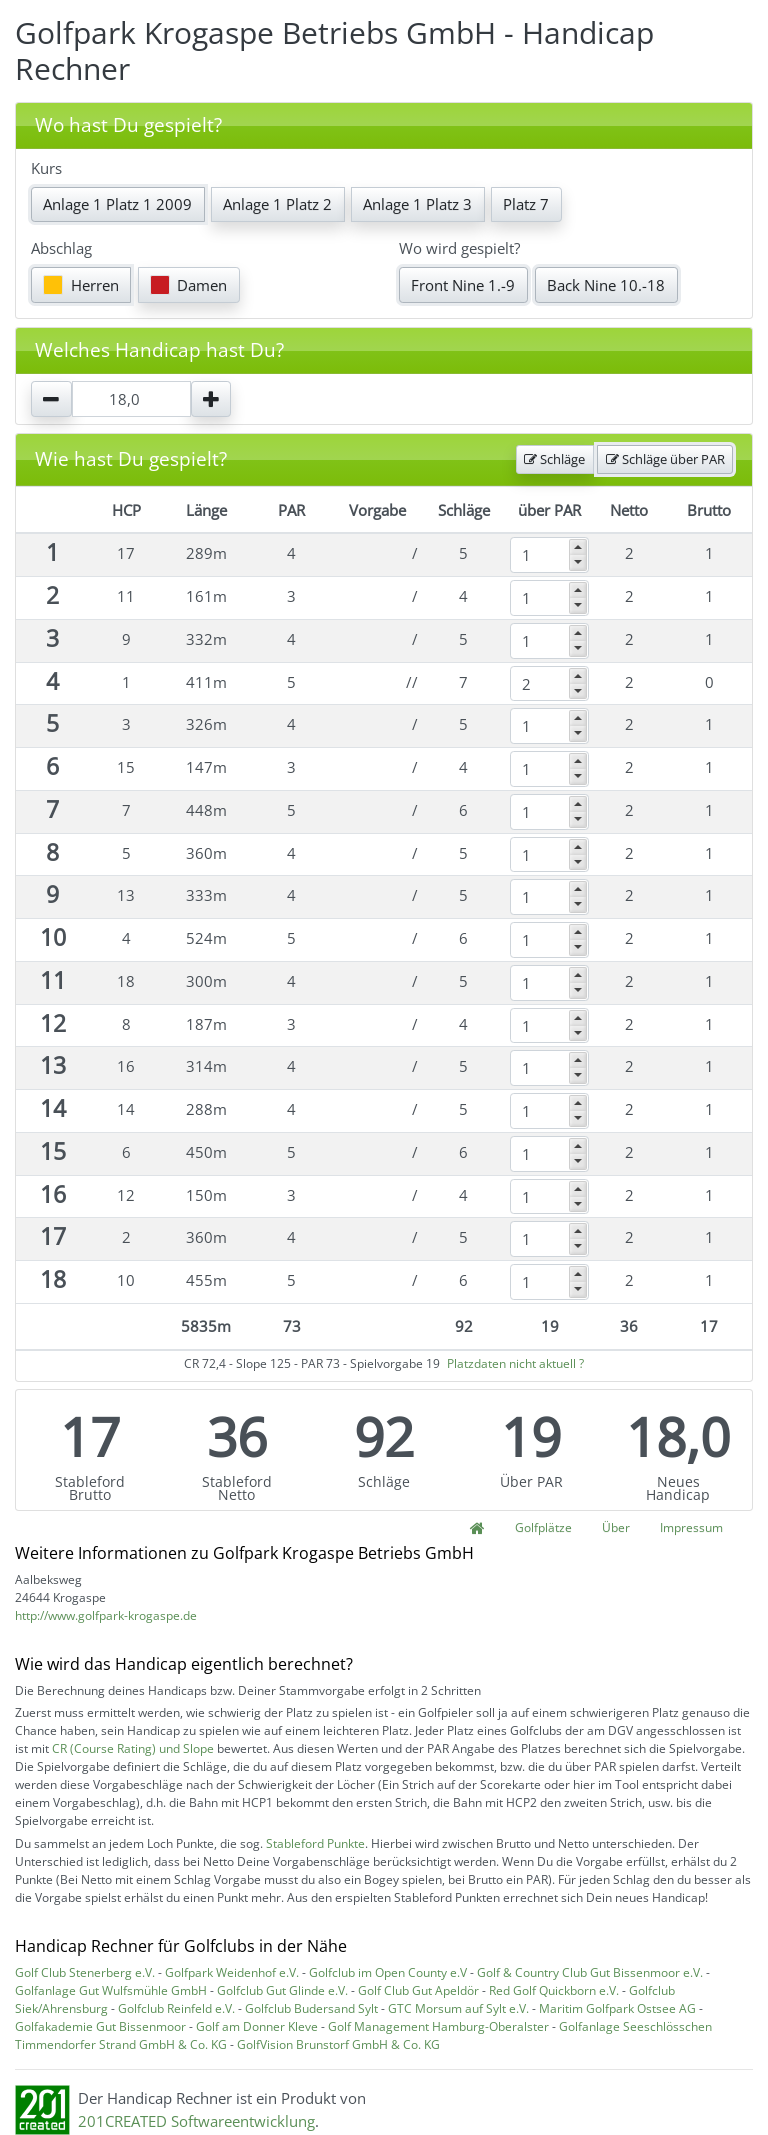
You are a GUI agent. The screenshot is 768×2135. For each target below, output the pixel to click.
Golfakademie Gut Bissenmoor (100, 2026)
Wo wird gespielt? (459, 248)
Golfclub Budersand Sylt (311, 2008)
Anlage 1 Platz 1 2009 (117, 204)
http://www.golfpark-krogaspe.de (106, 1615)
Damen (189, 285)
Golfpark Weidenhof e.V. (232, 1972)
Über (616, 1527)
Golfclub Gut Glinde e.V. (282, 1990)
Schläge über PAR (665, 459)
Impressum (691, 1527)
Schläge (554, 459)
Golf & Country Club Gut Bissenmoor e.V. (590, 1972)
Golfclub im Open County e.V (388, 1972)
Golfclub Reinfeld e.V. (176, 2008)
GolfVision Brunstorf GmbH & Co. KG (338, 2044)
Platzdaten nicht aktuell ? (515, 1363)
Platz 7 (526, 204)
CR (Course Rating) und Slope (133, 1748)
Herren (81, 285)
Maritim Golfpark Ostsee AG (617, 2008)
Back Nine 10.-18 (606, 285)
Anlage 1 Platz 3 (417, 204)
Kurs (46, 168)
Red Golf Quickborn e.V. (554, 1990)
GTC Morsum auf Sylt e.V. (458, 2008)
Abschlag (61, 248)
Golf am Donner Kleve (257, 2026)
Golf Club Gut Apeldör (418, 1990)
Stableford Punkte (315, 1843)
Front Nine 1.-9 (463, 285)
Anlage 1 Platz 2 (277, 204)
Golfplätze (543, 1527)
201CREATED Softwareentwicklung (196, 2121)
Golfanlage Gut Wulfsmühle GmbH (111, 1990)
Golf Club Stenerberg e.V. (85, 1972)
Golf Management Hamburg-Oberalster (438, 2026)
